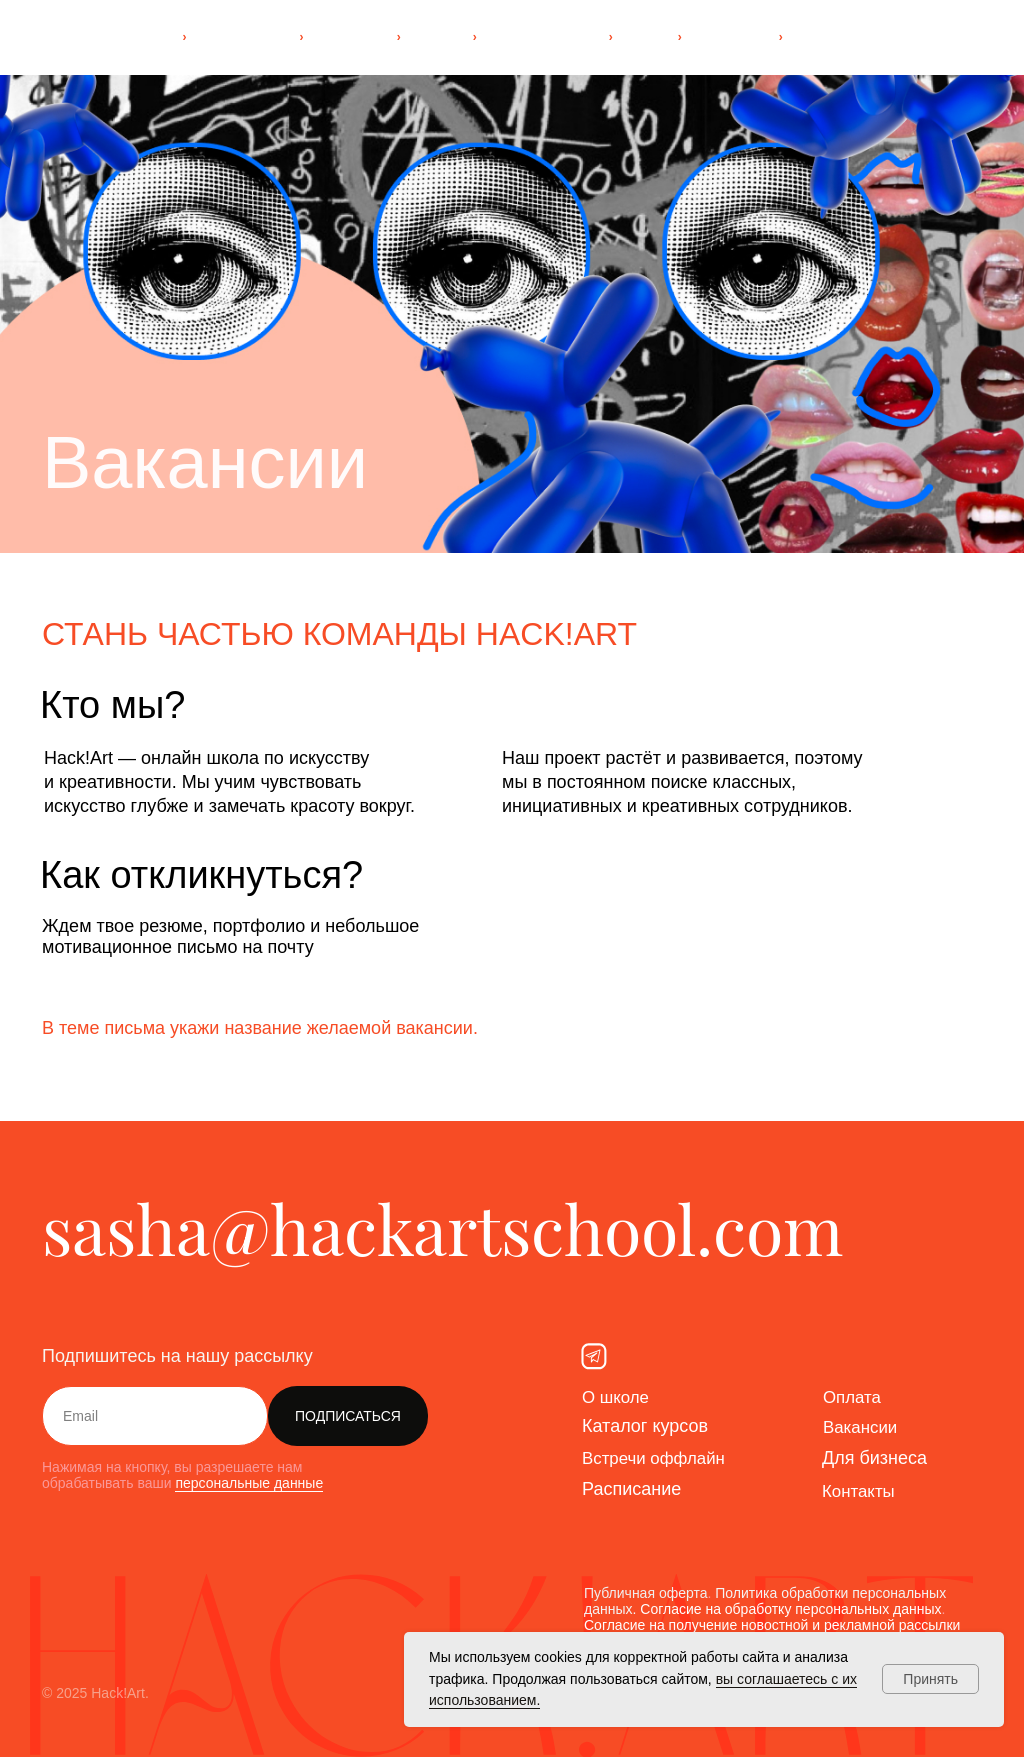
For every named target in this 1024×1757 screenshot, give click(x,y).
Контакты (861, 1491)
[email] (155, 1416)
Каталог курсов (645, 1426)
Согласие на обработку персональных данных (790, 1609)
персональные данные (249, 1483)
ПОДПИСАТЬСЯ (348, 1416)
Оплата (854, 1397)
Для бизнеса (874, 1458)
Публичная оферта (646, 1593)
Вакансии (862, 1427)
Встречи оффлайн (658, 1458)
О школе (618, 1397)
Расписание (631, 1489)
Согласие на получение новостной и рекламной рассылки (772, 1625)
